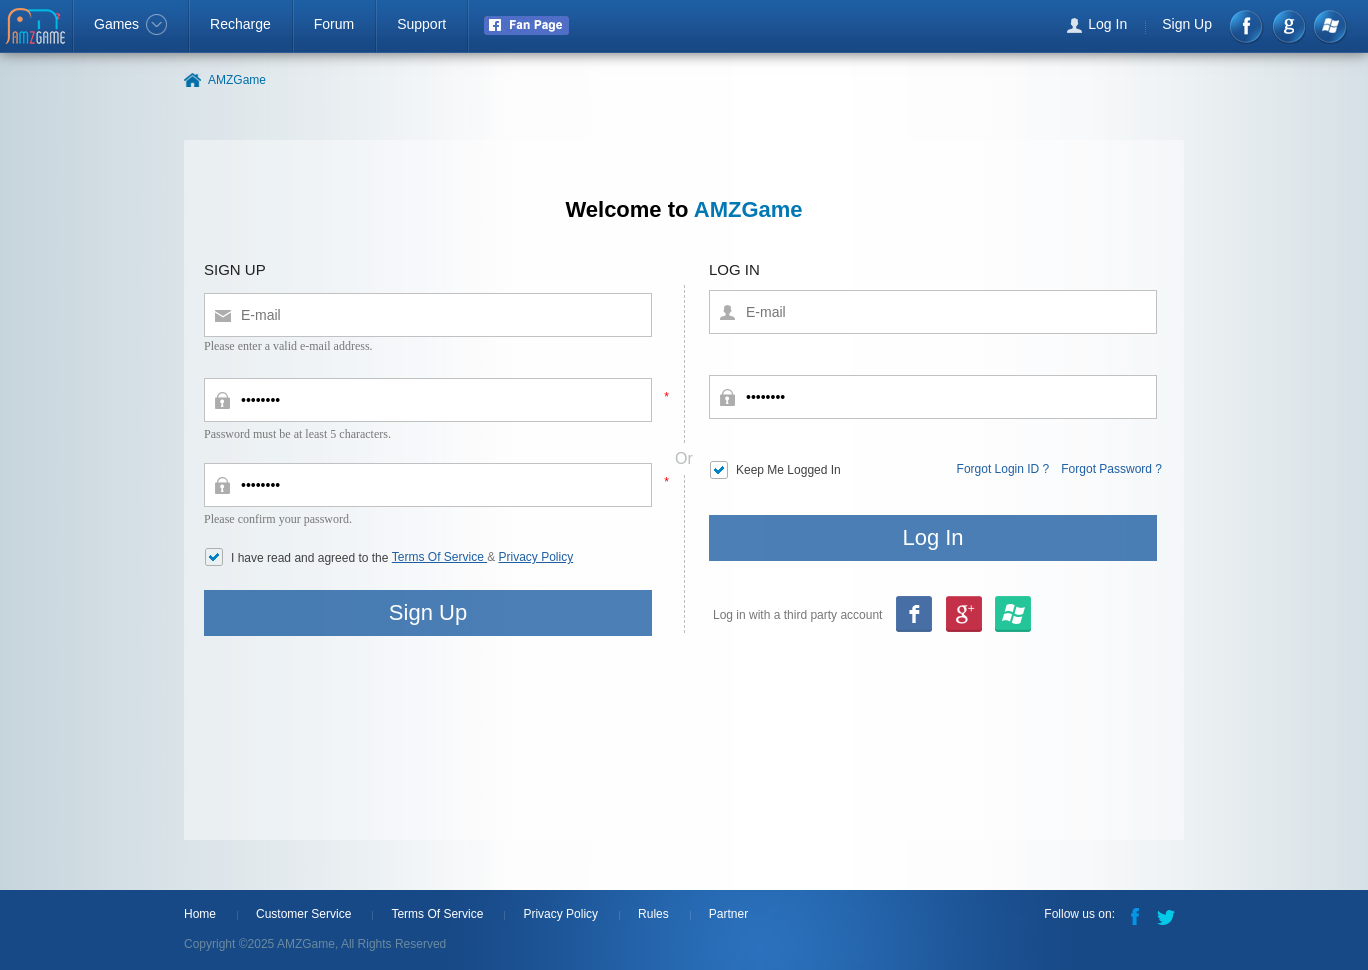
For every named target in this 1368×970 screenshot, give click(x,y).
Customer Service (303, 914)
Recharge (240, 24)
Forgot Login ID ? (1003, 469)
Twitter (1168, 915)
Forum (334, 24)
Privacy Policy (536, 557)
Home (200, 914)
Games (130, 24)
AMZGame (37, 28)
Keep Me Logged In (788, 470)
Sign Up (1187, 24)
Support (421, 24)
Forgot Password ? (1111, 469)
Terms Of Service (439, 557)
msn (963, 615)
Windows (1329, 26)
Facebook (1247, 26)
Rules (653, 914)
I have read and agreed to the (311, 558)
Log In (1107, 24)
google (1288, 26)
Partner (728, 914)
